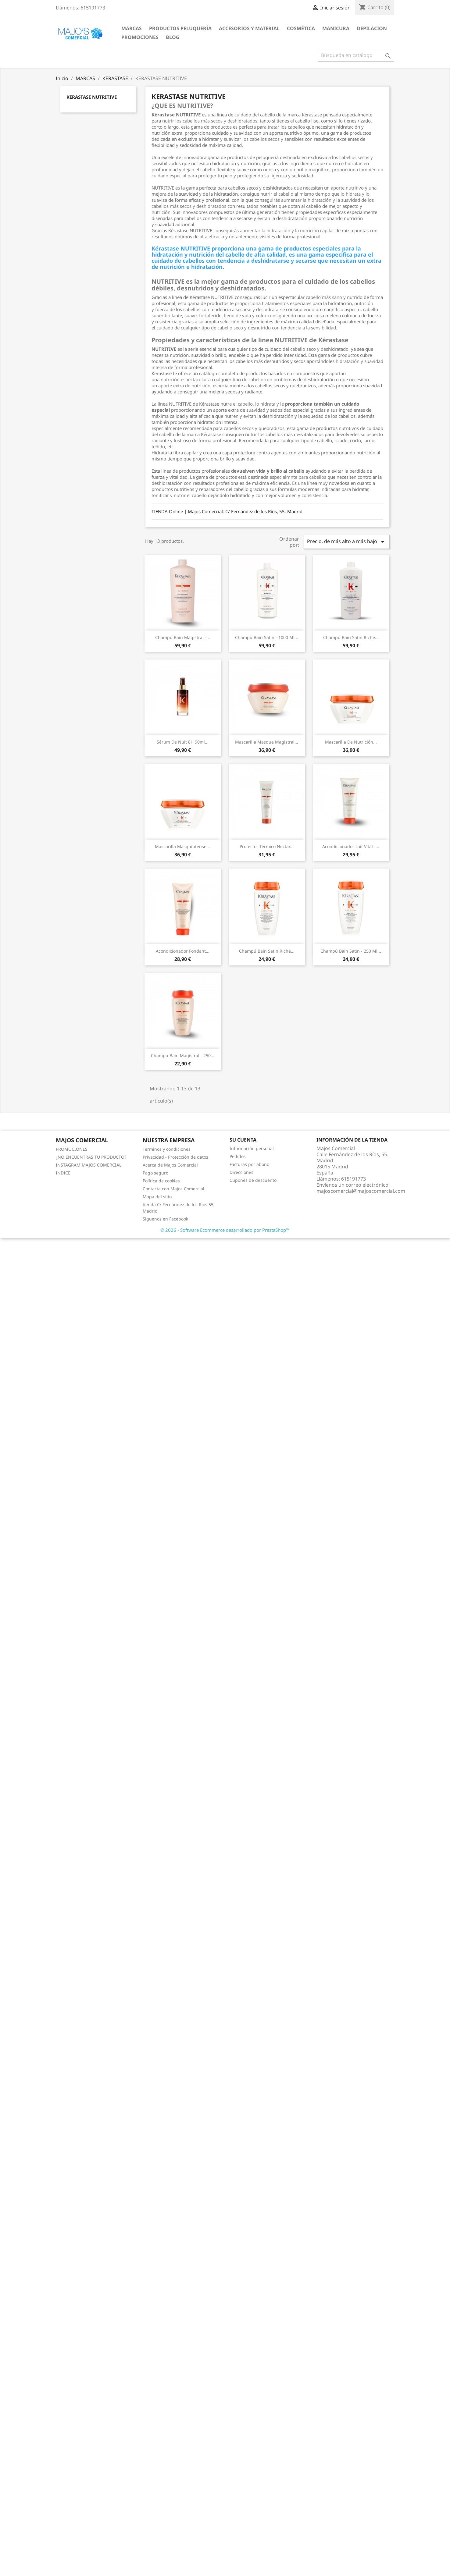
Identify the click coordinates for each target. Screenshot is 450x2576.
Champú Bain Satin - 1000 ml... (266, 637)
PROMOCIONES (140, 37)
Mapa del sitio (157, 1196)
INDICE (63, 1173)
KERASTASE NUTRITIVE (91, 97)
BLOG (173, 37)
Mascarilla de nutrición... (351, 742)
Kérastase (211, 434)
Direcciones (241, 1172)
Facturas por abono (249, 1164)
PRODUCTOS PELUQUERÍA (180, 28)
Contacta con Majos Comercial (173, 1189)
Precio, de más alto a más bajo (346, 541)
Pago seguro (155, 1173)
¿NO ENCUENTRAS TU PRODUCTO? (91, 1157)
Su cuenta (243, 1139)
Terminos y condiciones (167, 1149)
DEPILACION (372, 28)
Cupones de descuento (253, 1180)
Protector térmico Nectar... (267, 846)
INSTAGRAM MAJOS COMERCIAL (88, 1165)
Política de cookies (161, 1181)
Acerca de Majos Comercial (170, 1165)
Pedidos (238, 1156)
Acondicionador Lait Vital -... (350, 846)
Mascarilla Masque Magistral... (266, 742)
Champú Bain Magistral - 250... (182, 1055)
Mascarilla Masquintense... (182, 846)
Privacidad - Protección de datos (175, 1157)
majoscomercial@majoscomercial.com (360, 1191)
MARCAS (131, 28)
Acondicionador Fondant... (182, 951)
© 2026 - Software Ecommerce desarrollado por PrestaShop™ (225, 1230)
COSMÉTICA (301, 28)
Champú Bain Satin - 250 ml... (350, 951)
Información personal (252, 1148)
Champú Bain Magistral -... (182, 637)
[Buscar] (356, 55)
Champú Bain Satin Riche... (351, 637)
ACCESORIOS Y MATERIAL (249, 28)
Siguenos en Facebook (165, 1219)
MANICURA (335, 28)
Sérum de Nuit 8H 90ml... (183, 742)
